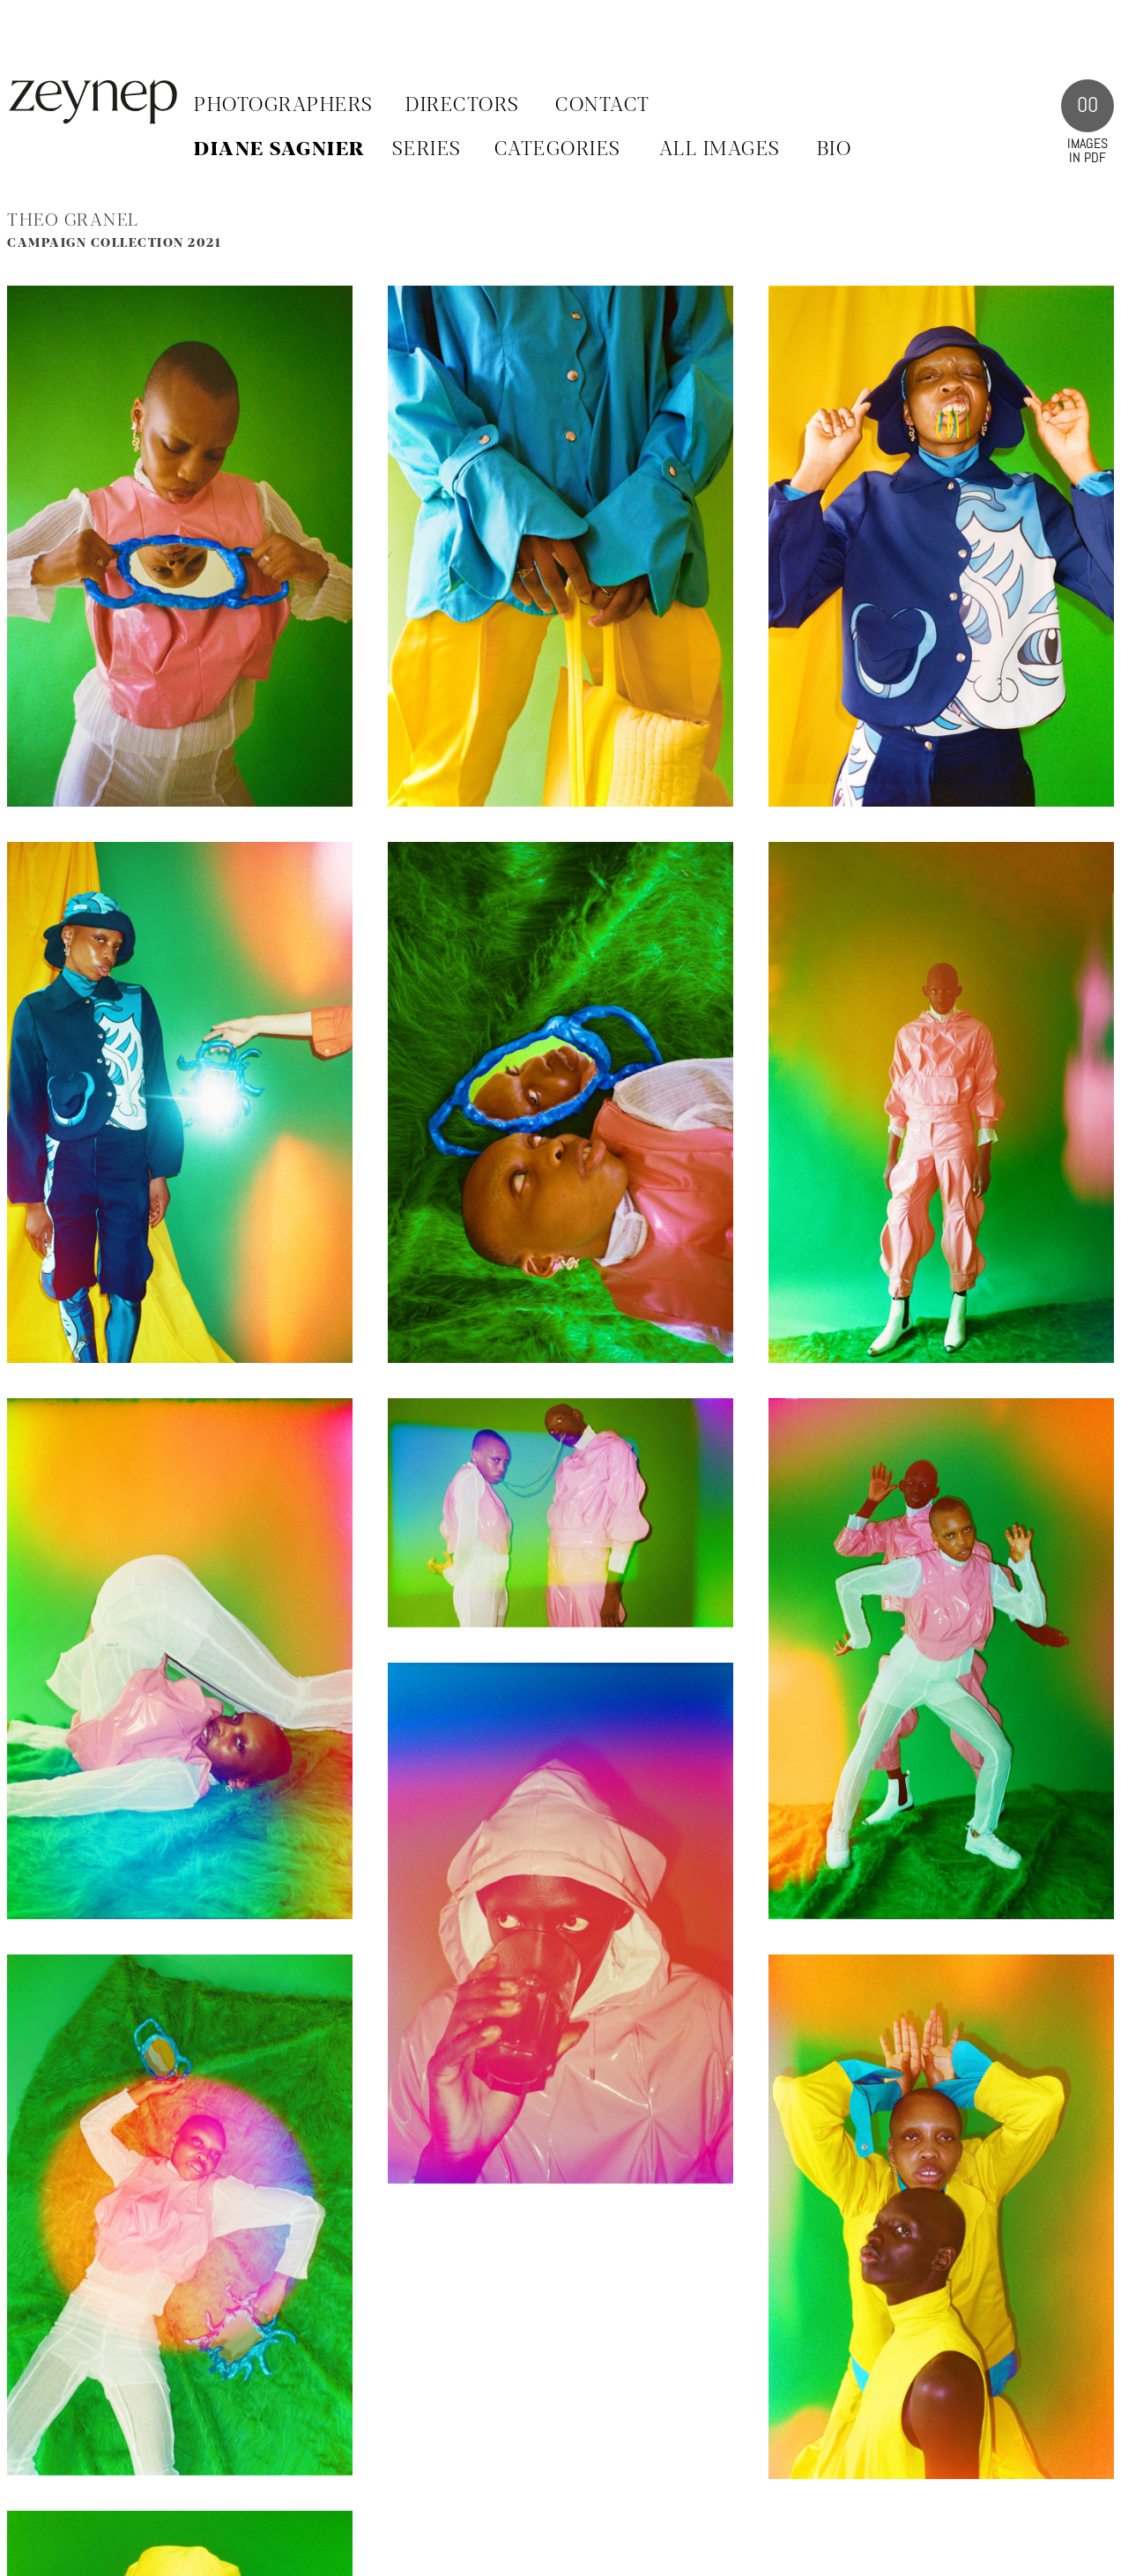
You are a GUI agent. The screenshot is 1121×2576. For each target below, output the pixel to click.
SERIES (427, 149)
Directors (462, 105)
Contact (602, 105)
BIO (834, 149)
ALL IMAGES (720, 149)
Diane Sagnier (280, 149)
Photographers (284, 105)
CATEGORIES (557, 149)
